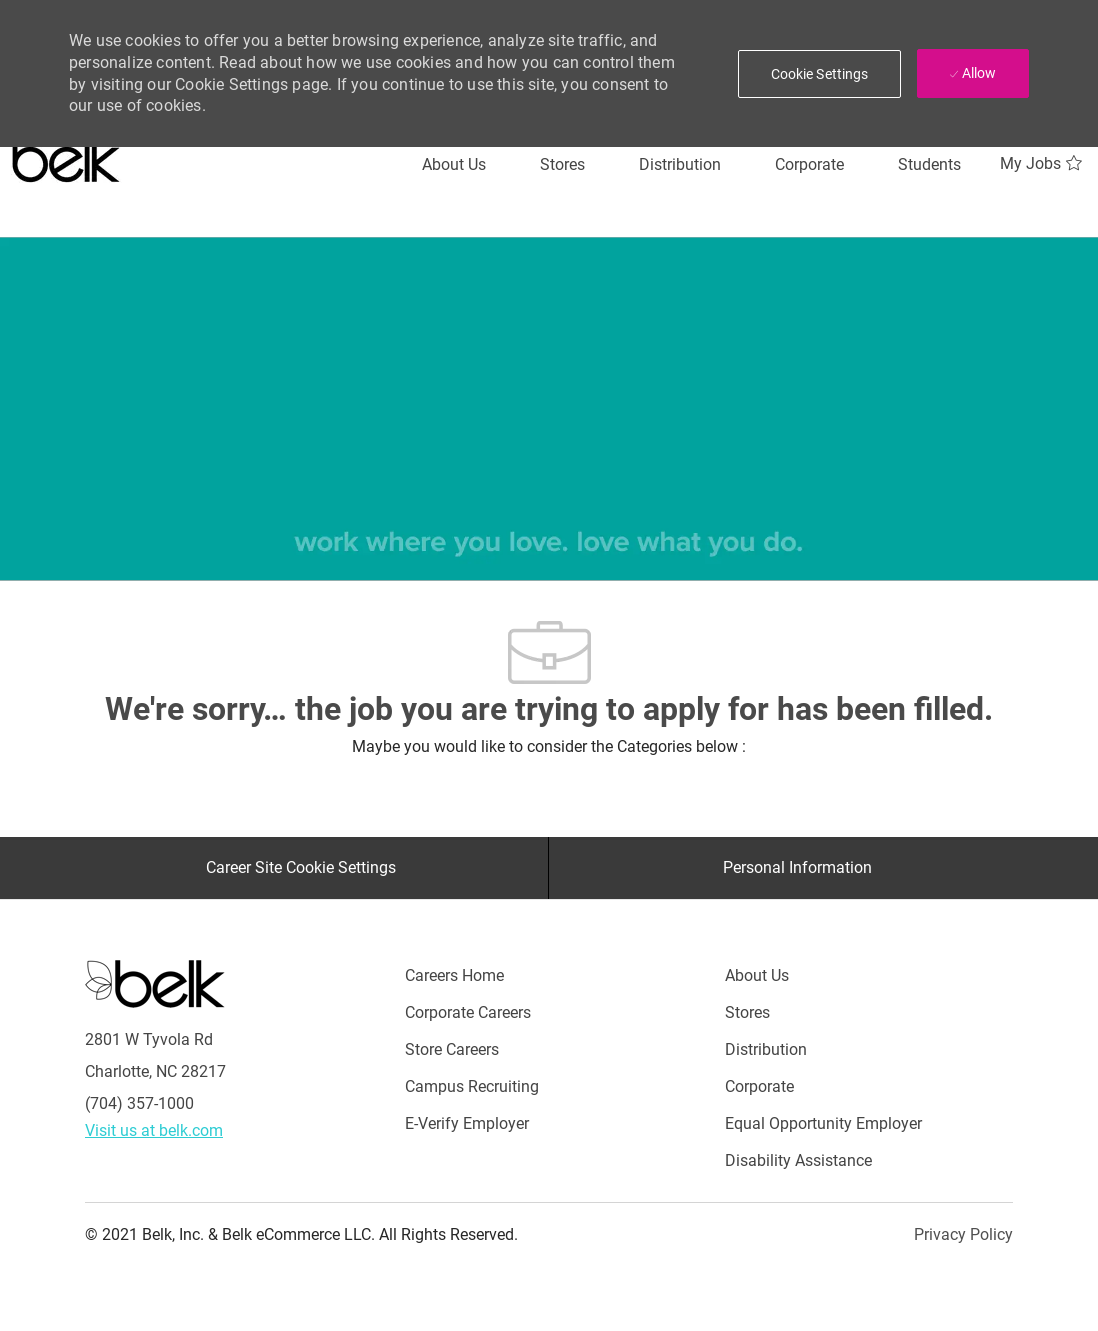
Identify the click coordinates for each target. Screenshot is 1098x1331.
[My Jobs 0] (1043, 164)
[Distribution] (680, 165)
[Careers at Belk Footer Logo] (155, 983)
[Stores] (562, 165)
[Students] (929, 165)
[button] (820, 74)
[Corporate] (809, 165)
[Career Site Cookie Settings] (301, 868)
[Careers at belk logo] (66, 155)
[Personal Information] (797, 868)
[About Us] (454, 165)
